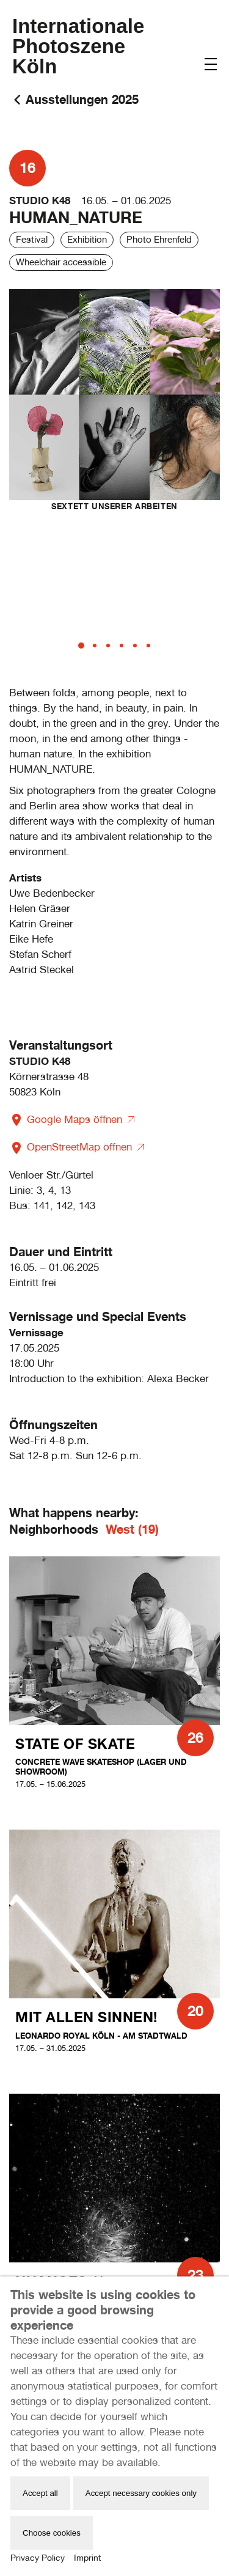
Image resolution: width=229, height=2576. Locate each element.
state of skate (75, 1743)
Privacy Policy (37, 2558)
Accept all (40, 2493)
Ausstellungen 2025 (82, 99)
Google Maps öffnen (67, 1119)
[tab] (81, 645)
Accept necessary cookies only (141, 2493)
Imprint (87, 2558)
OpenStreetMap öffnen (72, 1147)
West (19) (132, 1529)
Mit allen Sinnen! (86, 2017)
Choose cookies (52, 2532)
